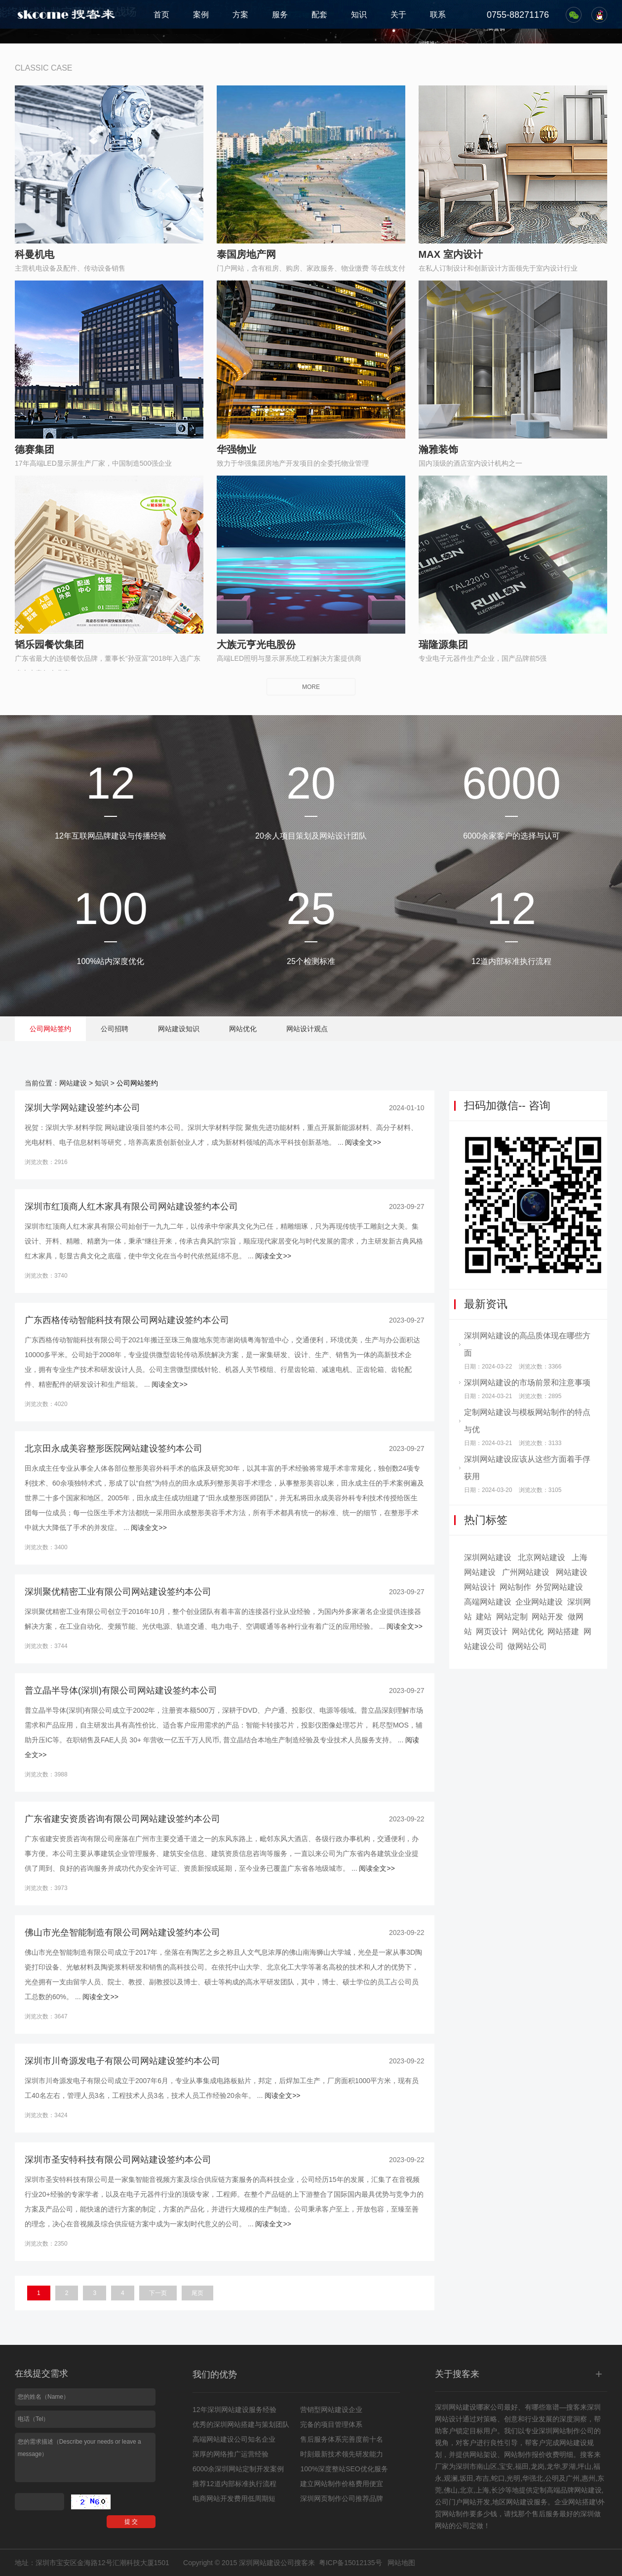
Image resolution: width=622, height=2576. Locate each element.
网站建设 (73, 1083)
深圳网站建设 (487, 1557)
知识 (359, 14)
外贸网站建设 (559, 1587)
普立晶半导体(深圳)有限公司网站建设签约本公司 (121, 1690)
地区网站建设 (513, 2502)
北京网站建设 (541, 1557)
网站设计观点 (307, 1029)
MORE (311, 687)
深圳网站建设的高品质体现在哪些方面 (527, 1344)
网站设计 (480, 1587)
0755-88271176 (518, 15)
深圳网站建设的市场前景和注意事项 (527, 1382)
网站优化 (243, 1029)
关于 (398, 14)
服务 (280, 14)
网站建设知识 (178, 1029)
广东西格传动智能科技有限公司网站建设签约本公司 (127, 1320)
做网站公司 (527, 1646)
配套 (319, 14)
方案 (240, 14)
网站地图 (401, 2563)
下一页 (158, 2293)
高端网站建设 (487, 1602)
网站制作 (515, 1587)
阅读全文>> (363, 1142)
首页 (161, 14)
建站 (484, 1616)
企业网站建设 (539, 1602)
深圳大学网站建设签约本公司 (82, 1108)
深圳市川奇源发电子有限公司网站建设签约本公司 (122, 2061)
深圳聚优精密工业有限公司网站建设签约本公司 (118, 1592)
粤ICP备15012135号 (350, 2563)
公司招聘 (114, 1029)
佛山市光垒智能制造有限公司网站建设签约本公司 (122, 1932)
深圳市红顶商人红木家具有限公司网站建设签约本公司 (131, 1206)
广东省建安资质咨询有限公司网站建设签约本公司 (122, 1819)
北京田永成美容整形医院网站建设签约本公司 (113, 1448)
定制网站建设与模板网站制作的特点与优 (527, 1421)
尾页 (197, 2293)
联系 (438, 14)
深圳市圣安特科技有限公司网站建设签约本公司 (118, 2160)
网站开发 (547, 1616)
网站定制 (512, 1616)
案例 (201, 14)
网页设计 (491, 1631)
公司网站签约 (50, 1029)
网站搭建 (563, 1631)
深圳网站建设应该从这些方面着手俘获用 (527, 1468)
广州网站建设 (525, 1572)
